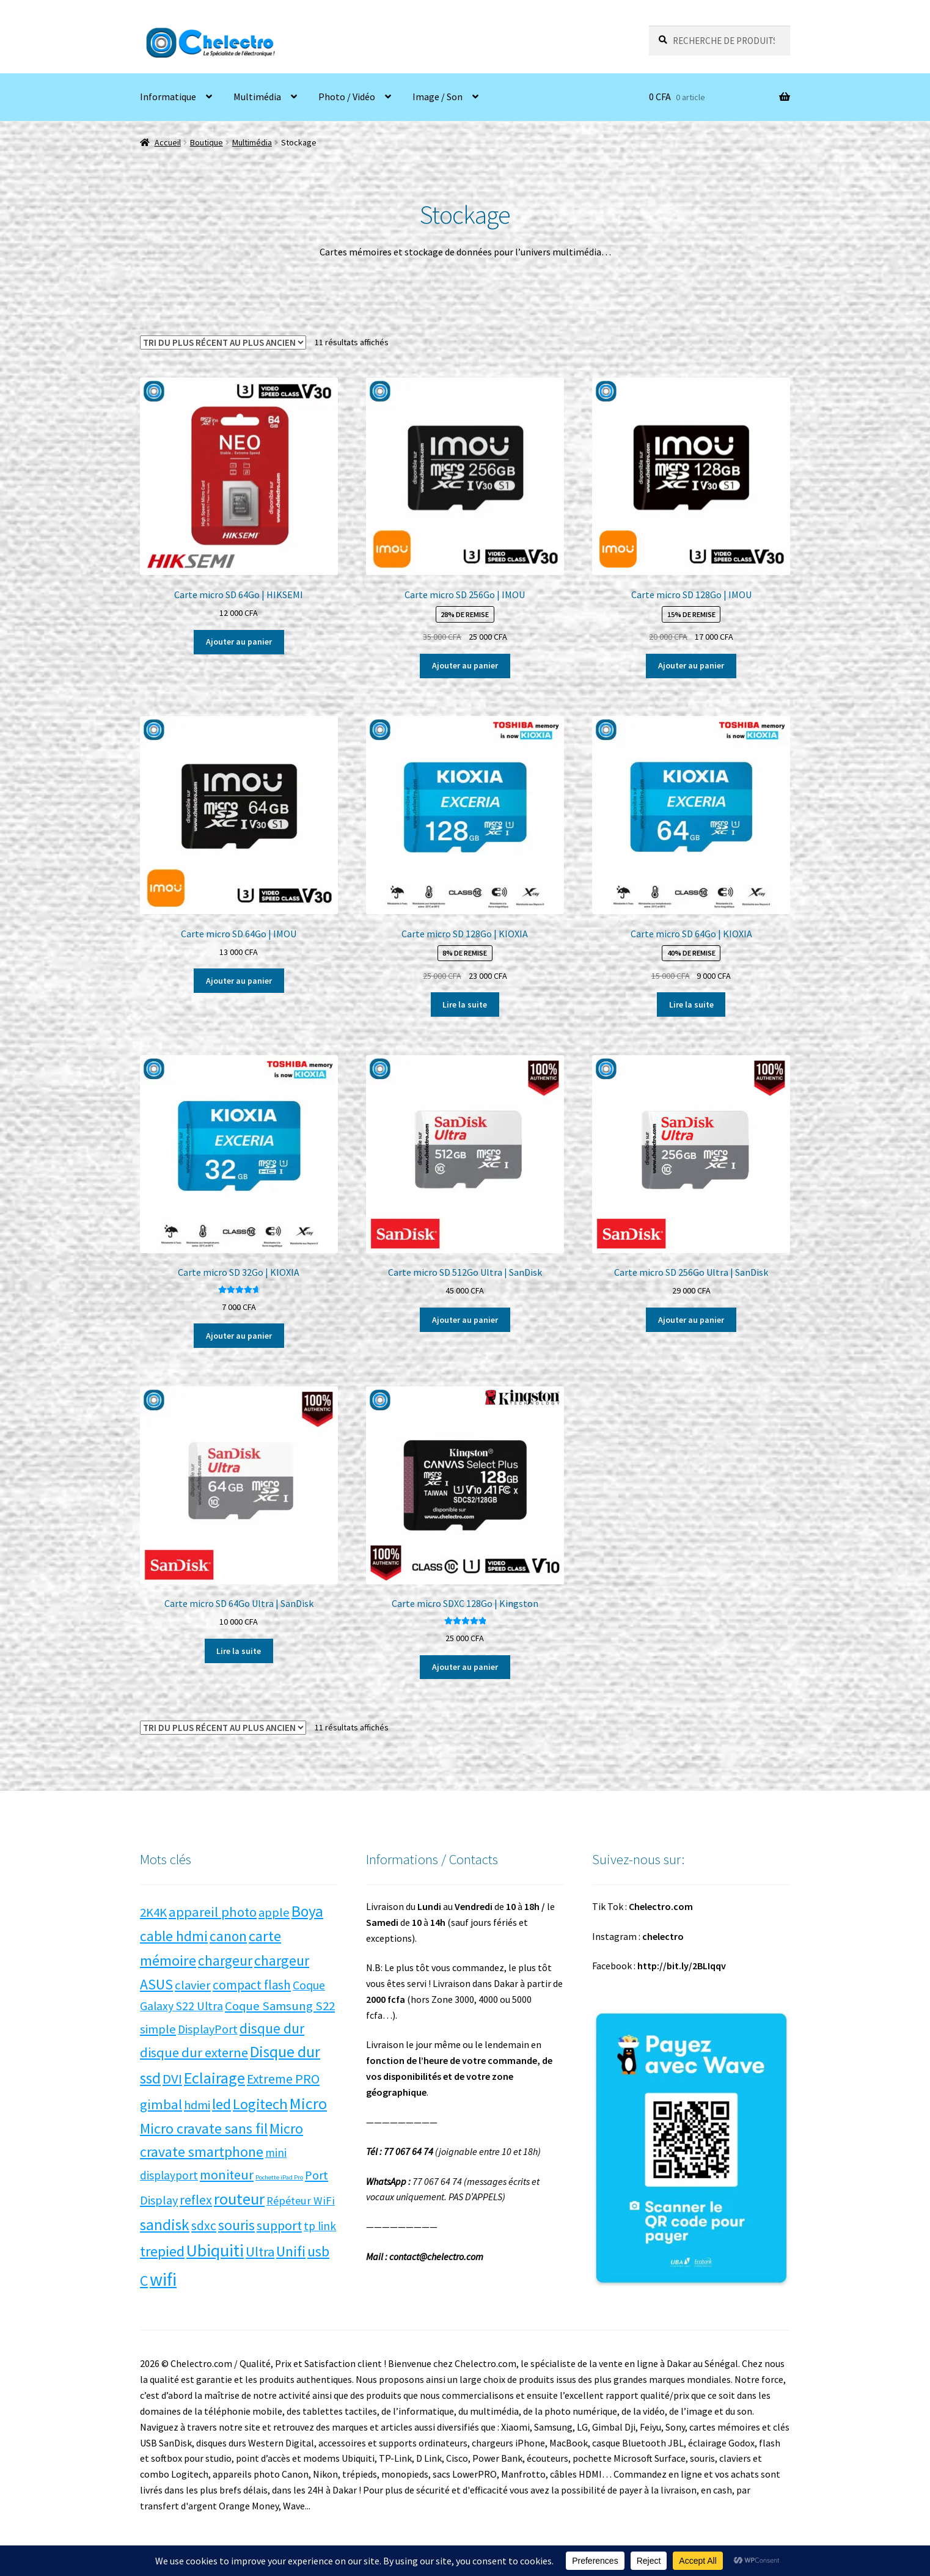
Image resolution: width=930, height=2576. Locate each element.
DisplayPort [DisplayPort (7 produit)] (208, 2029)
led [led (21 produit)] (221, 2104)
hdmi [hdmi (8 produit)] (197, 2105)
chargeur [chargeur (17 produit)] (225, 1960)
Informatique (168, 96)
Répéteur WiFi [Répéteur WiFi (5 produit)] (300, 2201)
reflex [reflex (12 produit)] (196, 2200)
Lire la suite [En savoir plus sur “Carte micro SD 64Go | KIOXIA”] (691, 1004)
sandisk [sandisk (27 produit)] (164, 2224)
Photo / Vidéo (346, 96)
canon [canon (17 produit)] (228, 1936)
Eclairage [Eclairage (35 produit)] (214, 2078)
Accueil (168, 142)
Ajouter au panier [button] (239, 641)
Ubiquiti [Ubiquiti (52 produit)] (215, 2250)
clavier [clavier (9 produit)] (193, 1985)
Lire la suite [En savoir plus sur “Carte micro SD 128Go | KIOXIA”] (464, 1004)
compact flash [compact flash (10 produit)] (252, 1985)
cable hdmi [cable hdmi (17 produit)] (174, 1936)
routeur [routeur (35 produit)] (239, 2199)
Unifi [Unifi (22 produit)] (291, 2251)
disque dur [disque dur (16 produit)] (272, 2028)
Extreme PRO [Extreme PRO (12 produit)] (283, 2079)
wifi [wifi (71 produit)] (163, 2279)
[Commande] (223, 342)
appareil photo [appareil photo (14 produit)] (213, 1911)
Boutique (206, 142)
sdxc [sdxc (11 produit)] (203, 2225)
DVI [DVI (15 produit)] (172, 2078)
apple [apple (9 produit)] (274, 1912)
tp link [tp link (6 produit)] (320, 2226)
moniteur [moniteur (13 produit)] (227, 2174)
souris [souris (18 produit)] (236, 2225)
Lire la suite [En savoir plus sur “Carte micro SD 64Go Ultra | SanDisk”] (238, 1650)
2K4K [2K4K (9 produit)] (153, 1912)
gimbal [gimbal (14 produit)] (161, 2104)
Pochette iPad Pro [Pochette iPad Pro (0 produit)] (279, 2177)
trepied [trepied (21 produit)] (162, 2251)
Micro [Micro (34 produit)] (308, 2103)
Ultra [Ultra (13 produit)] (260, 2251)
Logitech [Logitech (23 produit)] (260, 2104)
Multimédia (257, 96)
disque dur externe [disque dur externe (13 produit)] (194, 2052)
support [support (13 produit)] (279, 2225)
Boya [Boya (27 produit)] (307, 1911)
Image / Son (437, 96)
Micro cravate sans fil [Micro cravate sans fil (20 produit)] (204, 2128)
